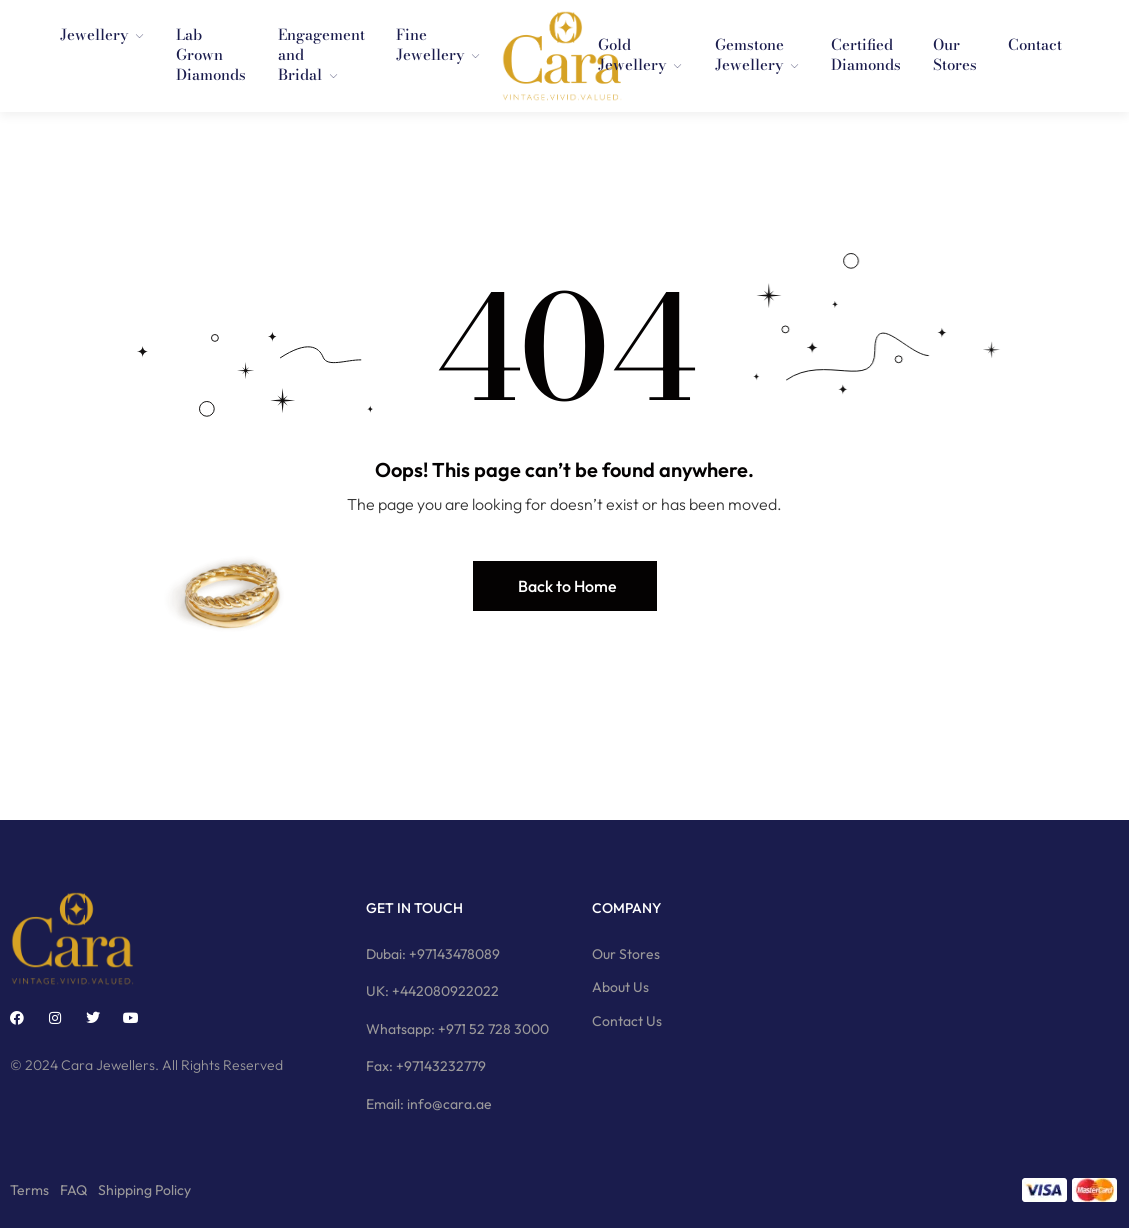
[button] (565, 586)
